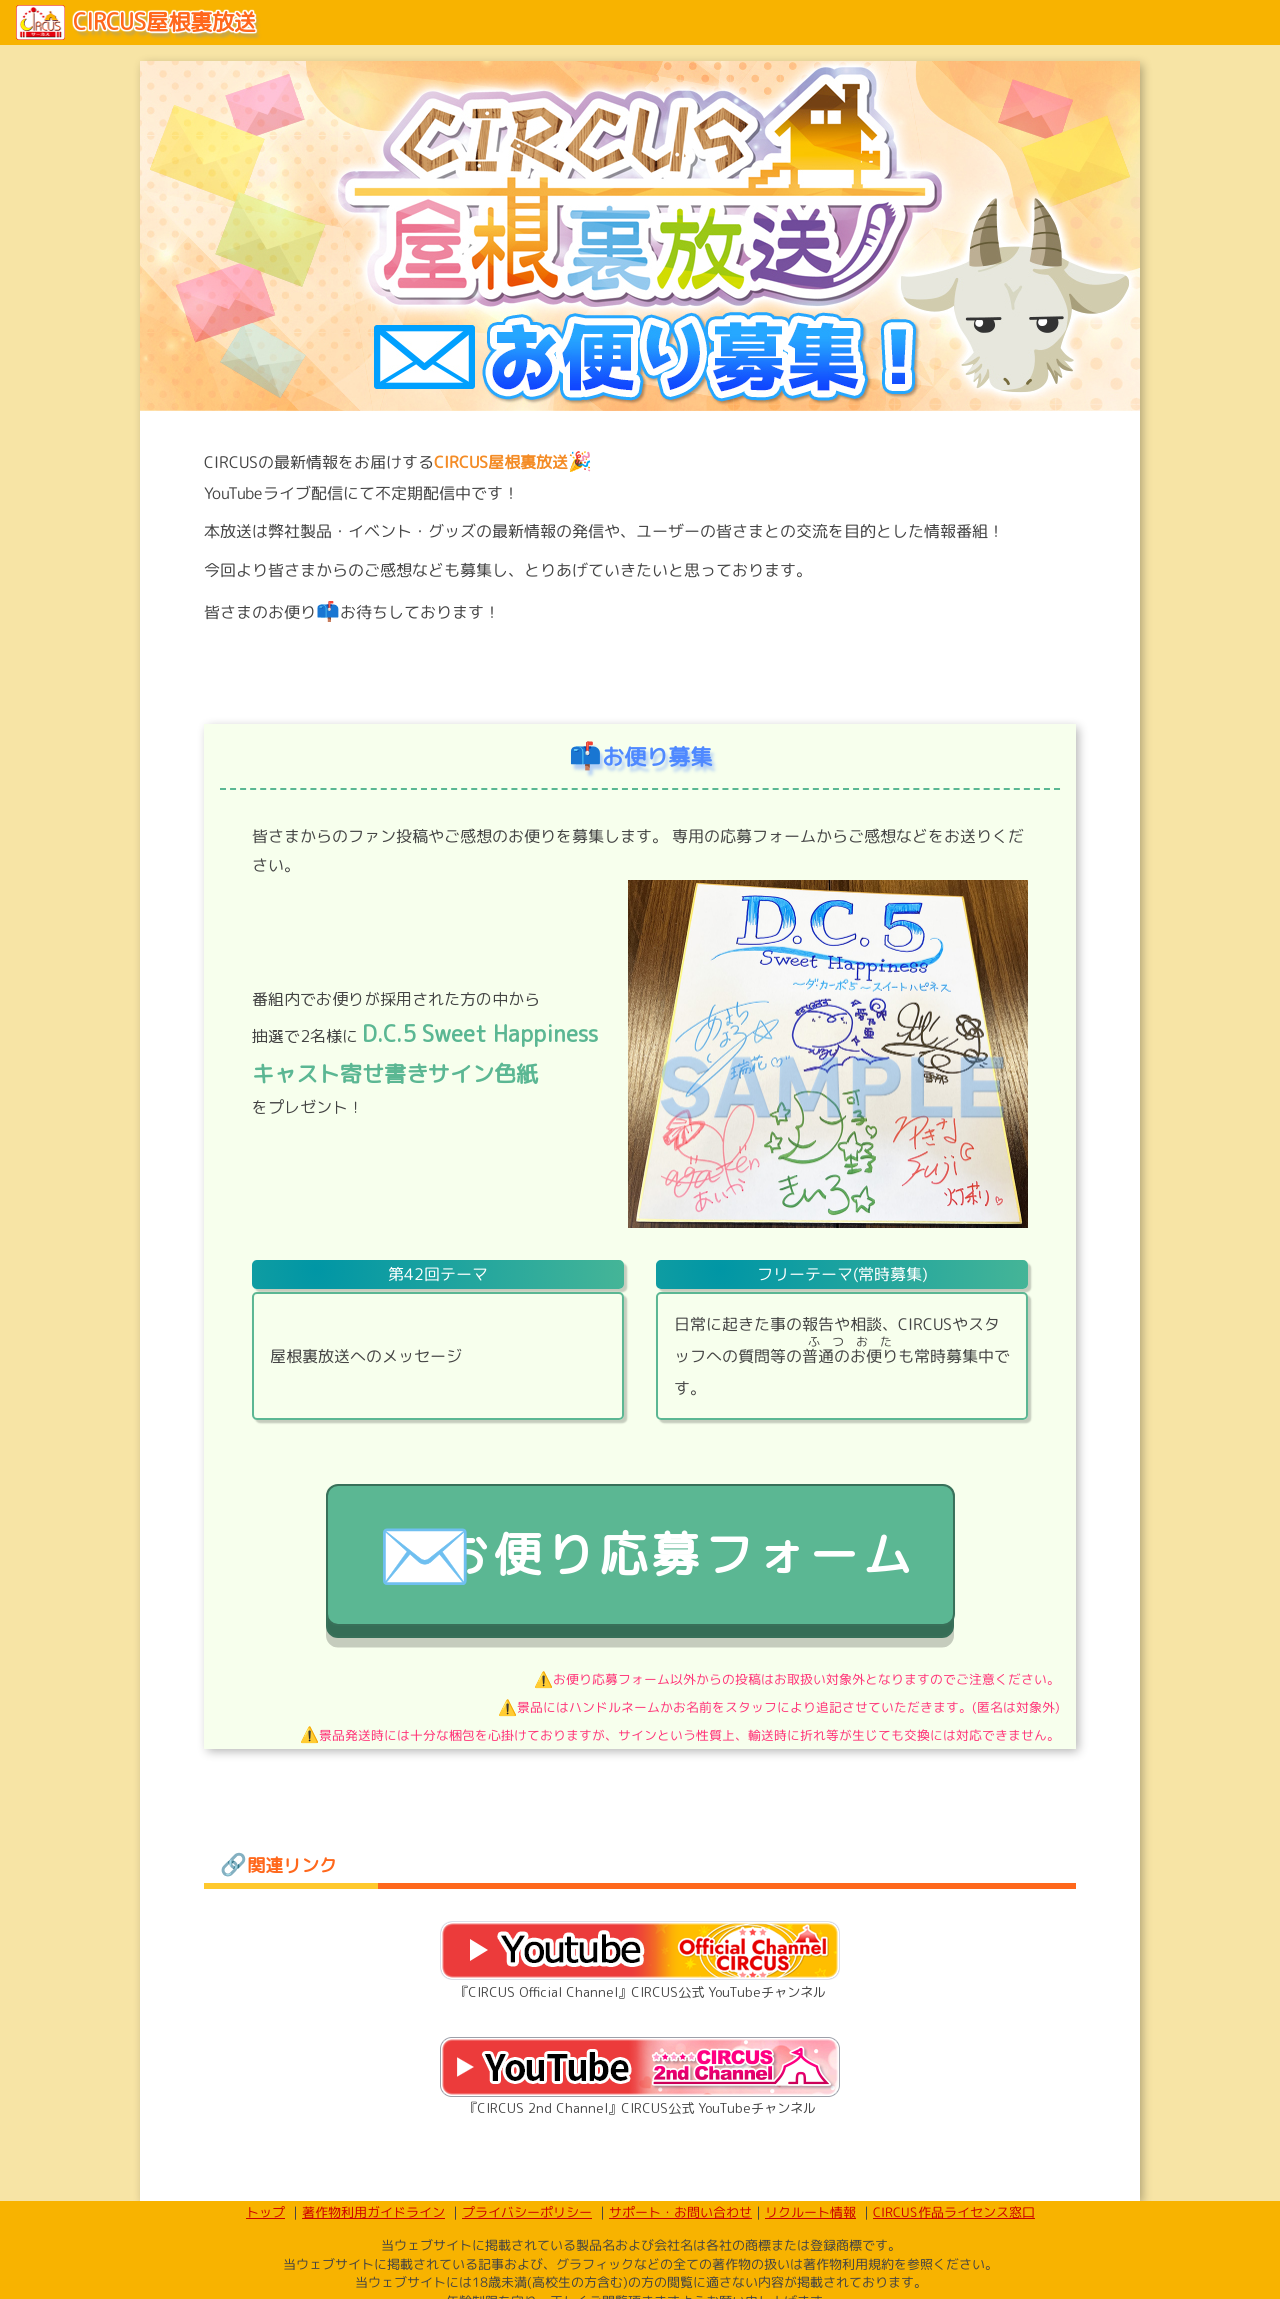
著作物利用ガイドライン (372, 2276)
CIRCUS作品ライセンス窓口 (953, 2276)
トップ (264, 2276)
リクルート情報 (809, 2276)
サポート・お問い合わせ (679, 2276)
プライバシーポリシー (526, 2276)
